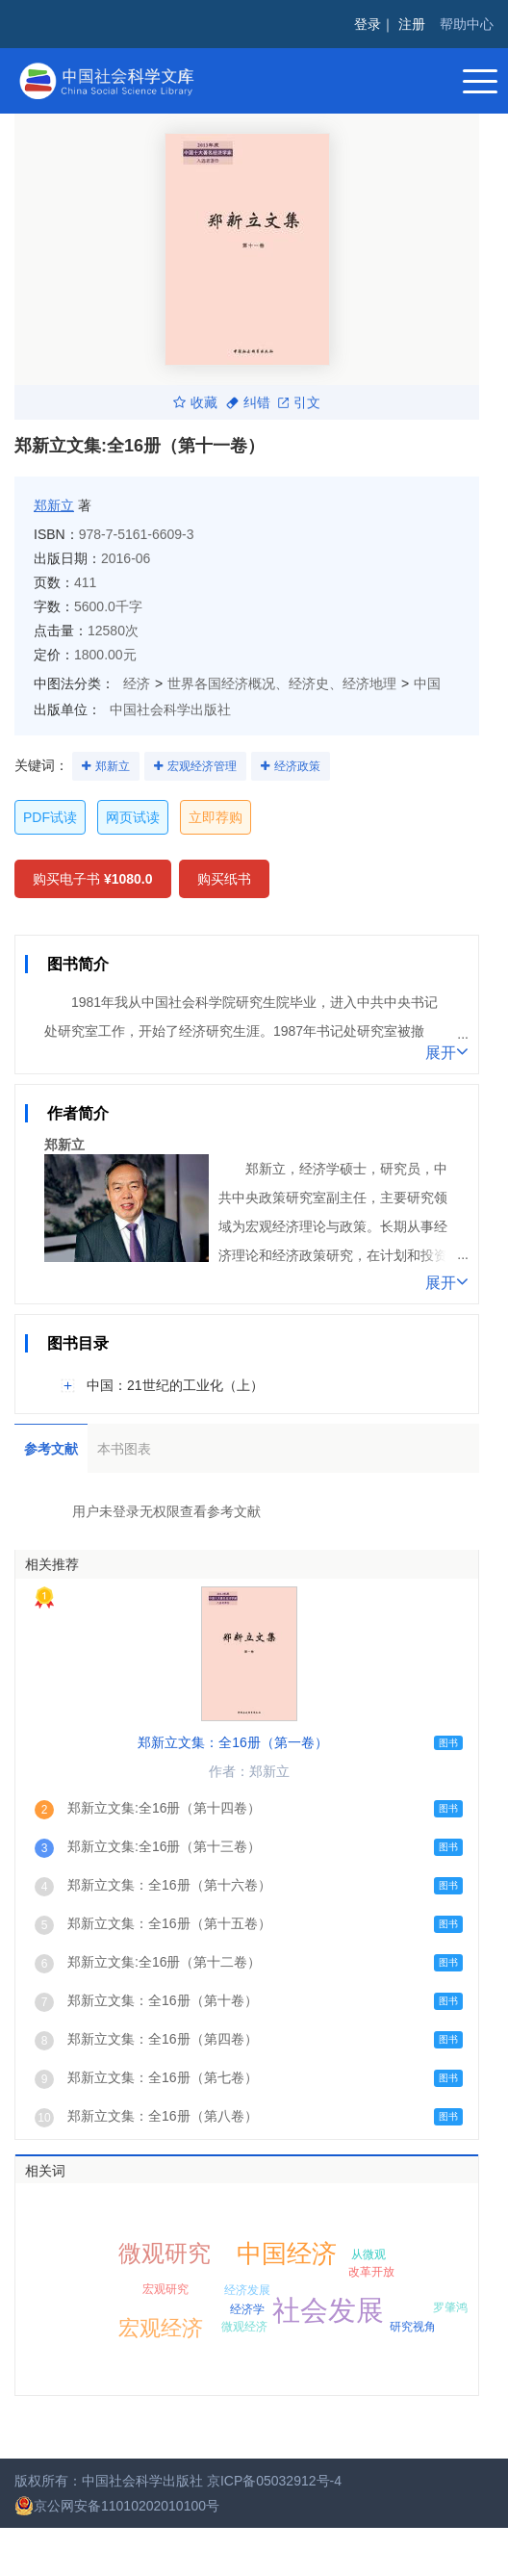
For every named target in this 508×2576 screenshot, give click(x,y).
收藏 (195, 402)
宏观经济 (160, 2328)
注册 (411, 24)
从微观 (368, 2254)
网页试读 (133, 817)
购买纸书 (224, 879)
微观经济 (244, 2326)
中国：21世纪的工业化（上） (175, 1385)
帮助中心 (467, 24)
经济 (136, 683)
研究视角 (413, 2326)
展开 (447, 1051)
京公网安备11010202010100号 (116, 2505)
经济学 (247, 2309)
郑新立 (54, 505)
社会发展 (328, 2310)
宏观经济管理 (202, 766)
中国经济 (287, 2253)
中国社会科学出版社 (170, 709)
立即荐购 (215, 817)
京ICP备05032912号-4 (274, 2480)
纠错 (248, 402)
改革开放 (371, 2272)
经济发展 (247, 2290)
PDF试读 (50, 817)
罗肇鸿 (450, 2307)
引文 (299, 402)
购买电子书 (93, 879)
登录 (367, 24)
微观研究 (164, 2253)
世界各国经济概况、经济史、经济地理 (281, 683)
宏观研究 (165, 2289)
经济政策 (297, 766)
